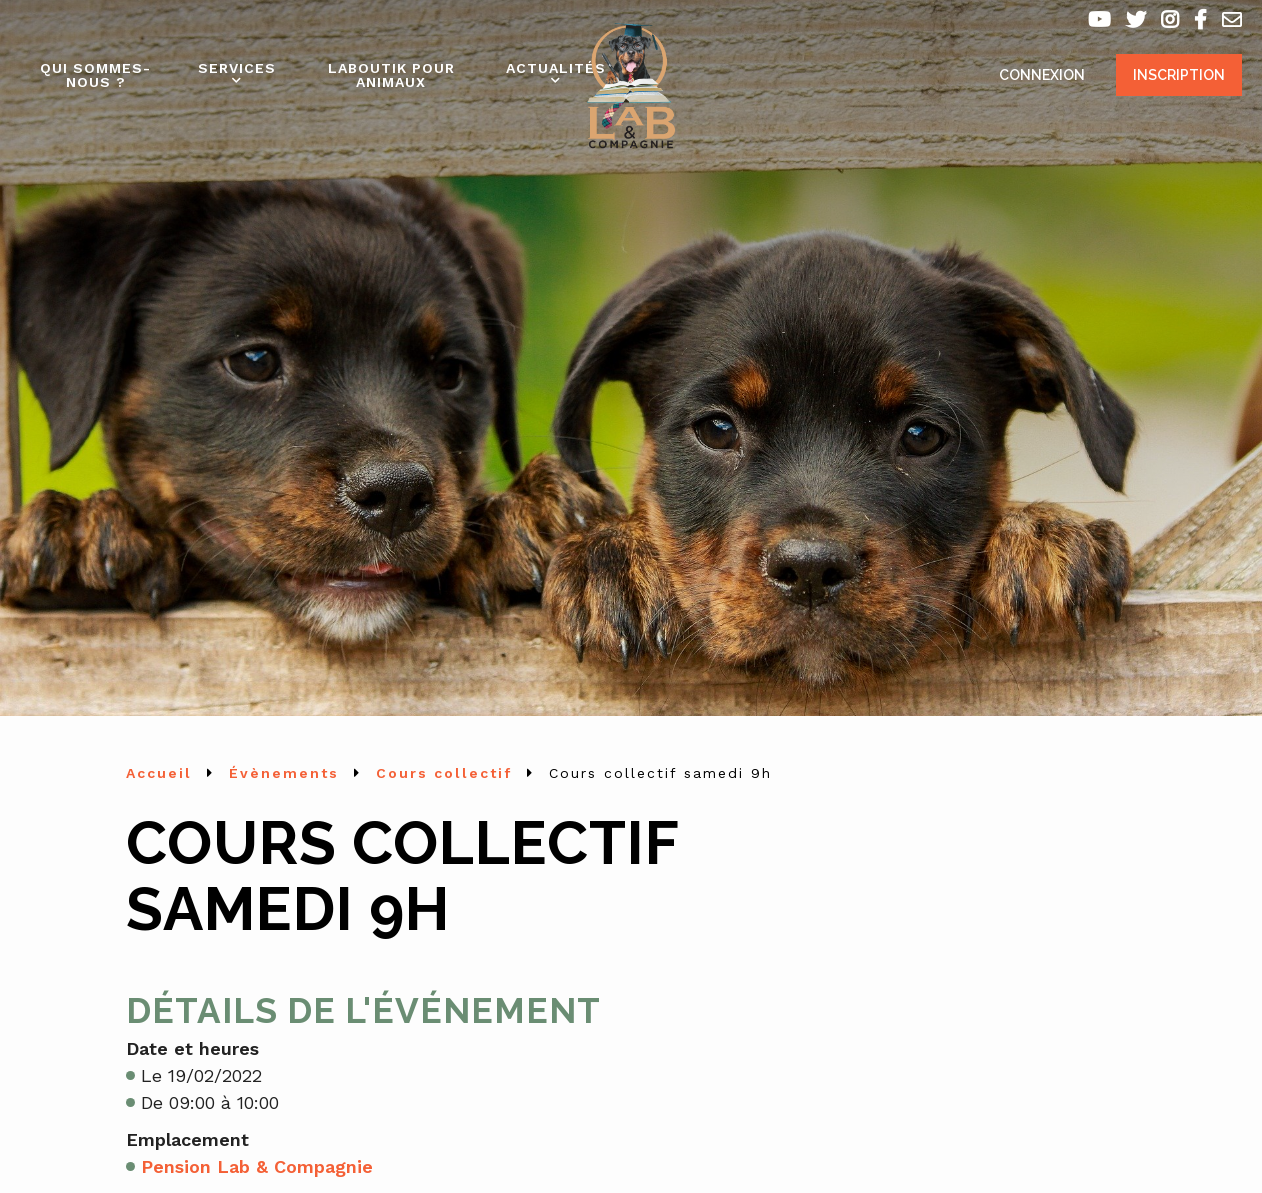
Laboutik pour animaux (391, 75)
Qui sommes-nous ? (95, 75)
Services (237, 68)
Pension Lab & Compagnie (257, 1166)
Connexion (1042, 75)
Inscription (1179, 75)
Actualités (556, 68)
